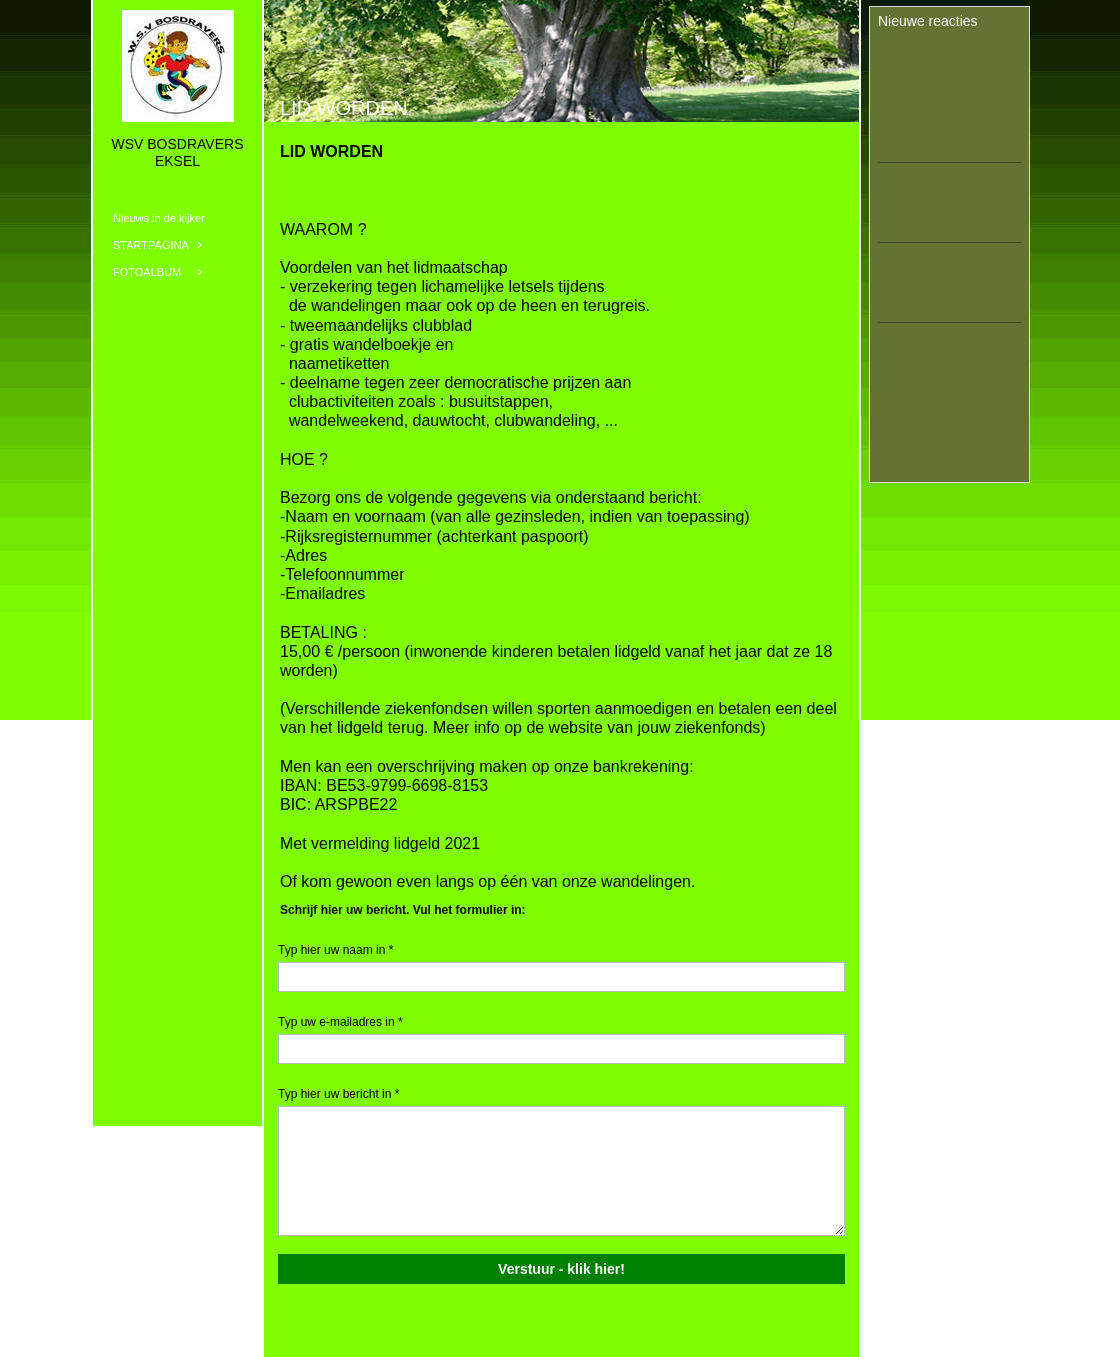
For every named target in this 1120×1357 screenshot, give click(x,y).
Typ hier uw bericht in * (338, 1094)
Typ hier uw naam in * (335, 950)
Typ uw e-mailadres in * (340, 1022)
